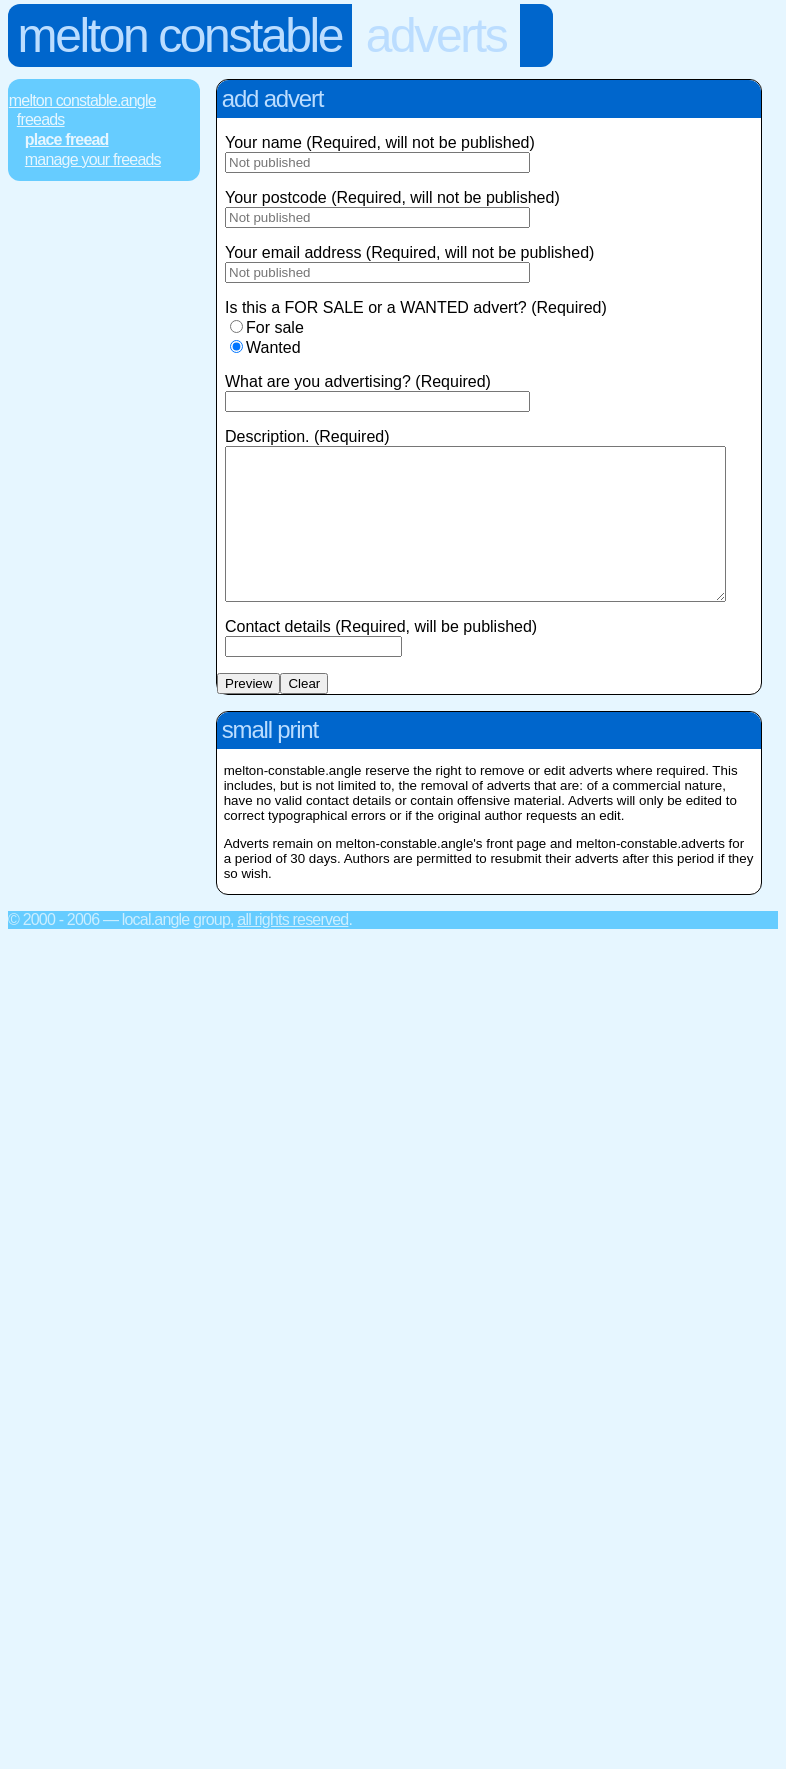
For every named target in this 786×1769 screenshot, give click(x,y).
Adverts (436, 35)
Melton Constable (180, 35)
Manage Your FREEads (93, 159)
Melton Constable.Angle (82, 100)
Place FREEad (67, 139)
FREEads (41, 119)
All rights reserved (292, 949)
